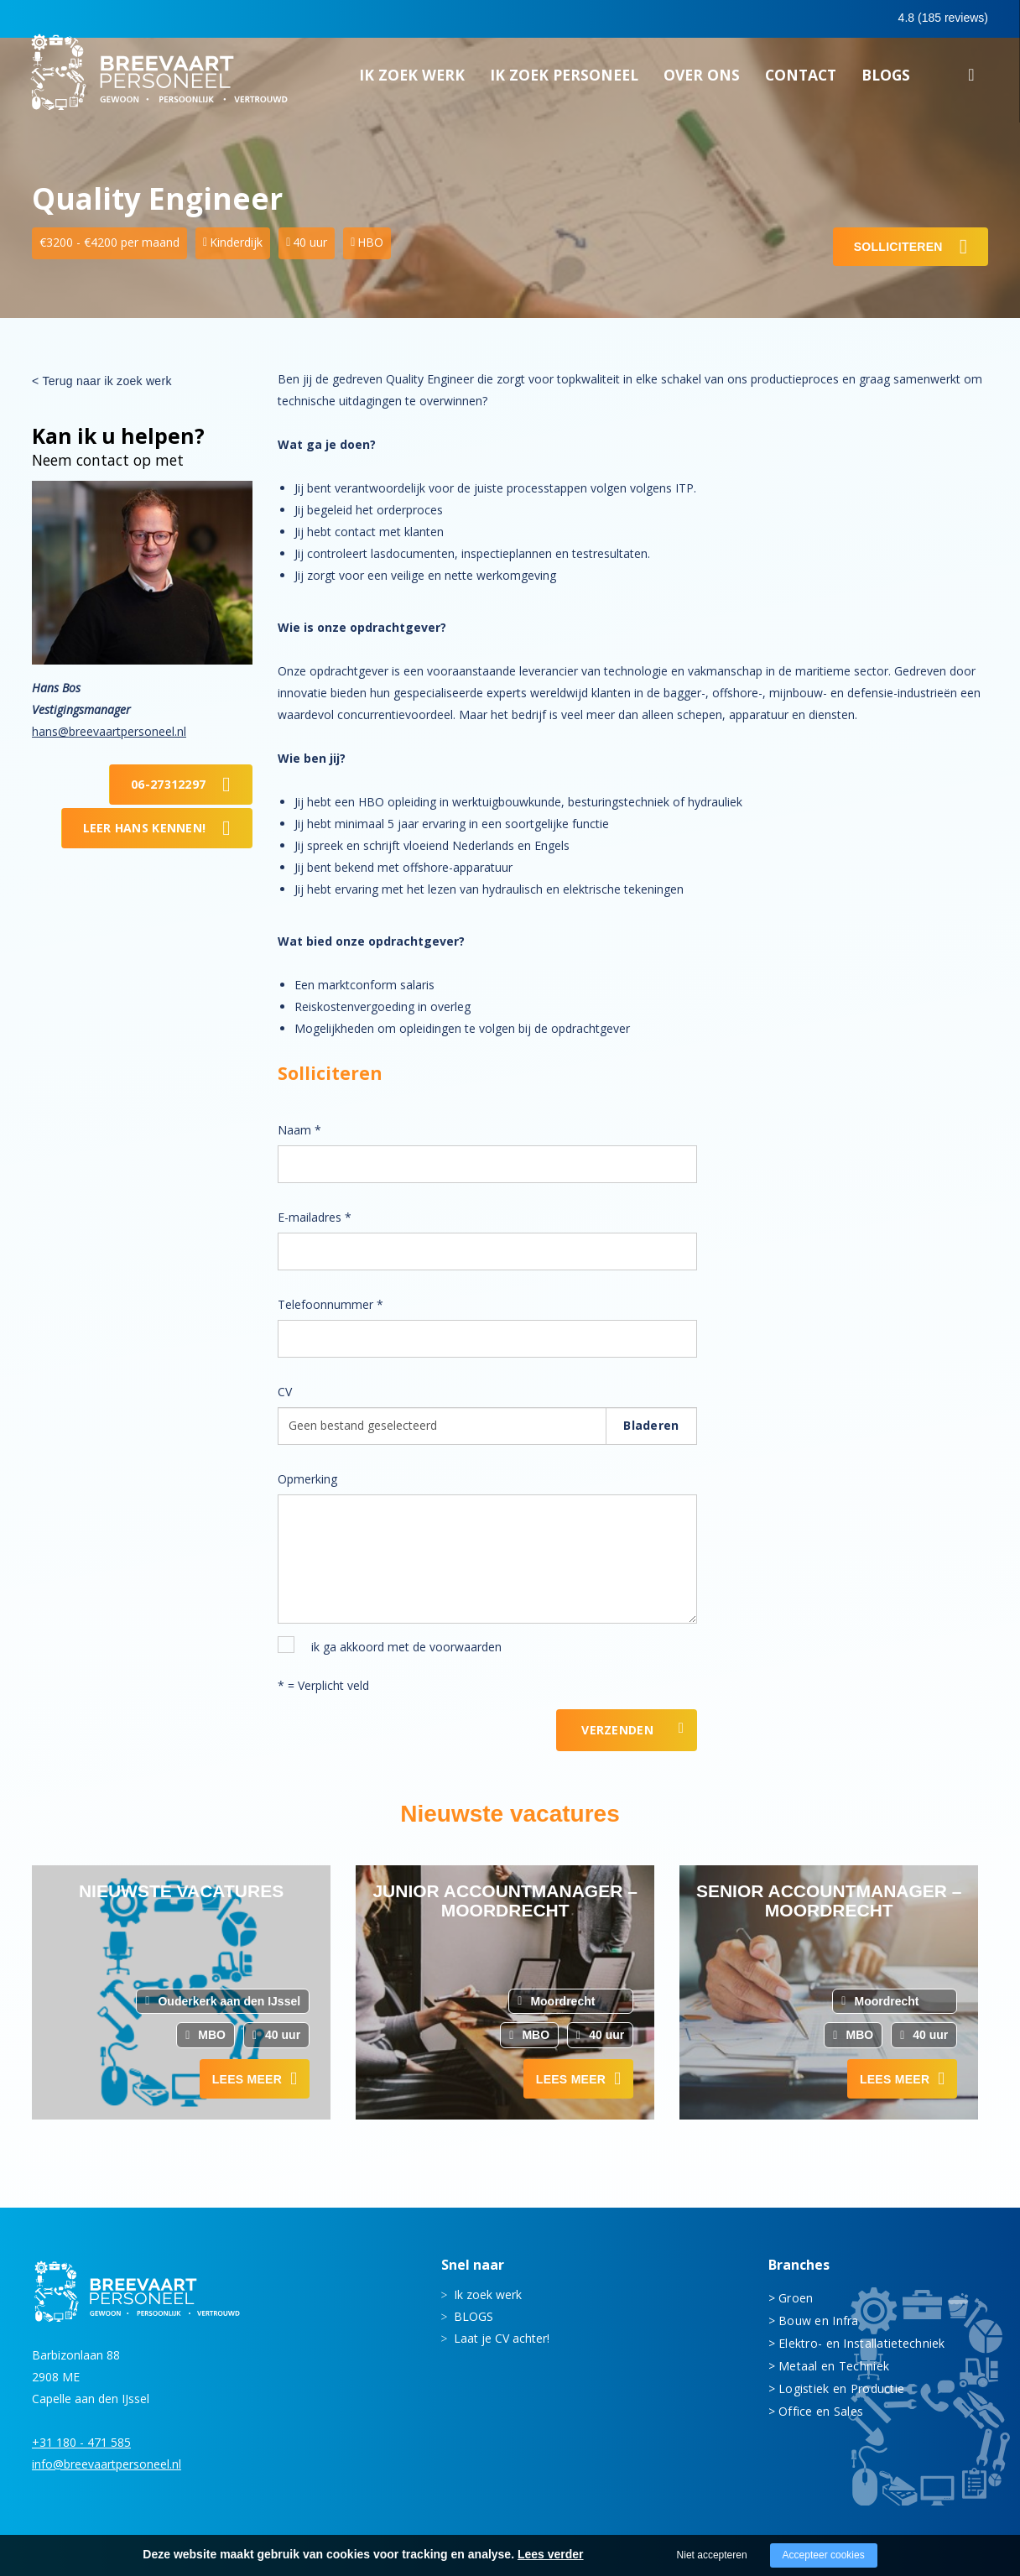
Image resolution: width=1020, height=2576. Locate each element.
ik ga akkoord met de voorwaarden (406, 1647)
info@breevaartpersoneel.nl (106, 2464)
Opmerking (307, 1479)
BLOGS (885, 80)
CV (285, 1392)
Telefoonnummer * (330, 1304)
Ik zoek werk (412, 80)
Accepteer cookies (824, 2555)
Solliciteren (898, 246)
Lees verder (551, 2554)
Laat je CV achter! (501, 2338)
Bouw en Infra (818, 2320)
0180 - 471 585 (727, 18)
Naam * (299, 1130)
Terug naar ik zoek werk (106, 381)
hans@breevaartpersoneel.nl (109, 731)
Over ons (702, 80)
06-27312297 (168, 784)
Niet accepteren (712, 2555)
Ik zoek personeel (564, 80)
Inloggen (941, 18)
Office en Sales (820, 2411)
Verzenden (617, 1730)
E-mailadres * (314, 1217)
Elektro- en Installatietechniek (861, 2343)
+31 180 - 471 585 (81, 2442)
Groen (795, 2298)
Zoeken (971, 82)
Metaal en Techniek (833, 2366)
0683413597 (842, 19)
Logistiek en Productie (841, 2388)
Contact (800, 80)
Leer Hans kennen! (144, 828)
